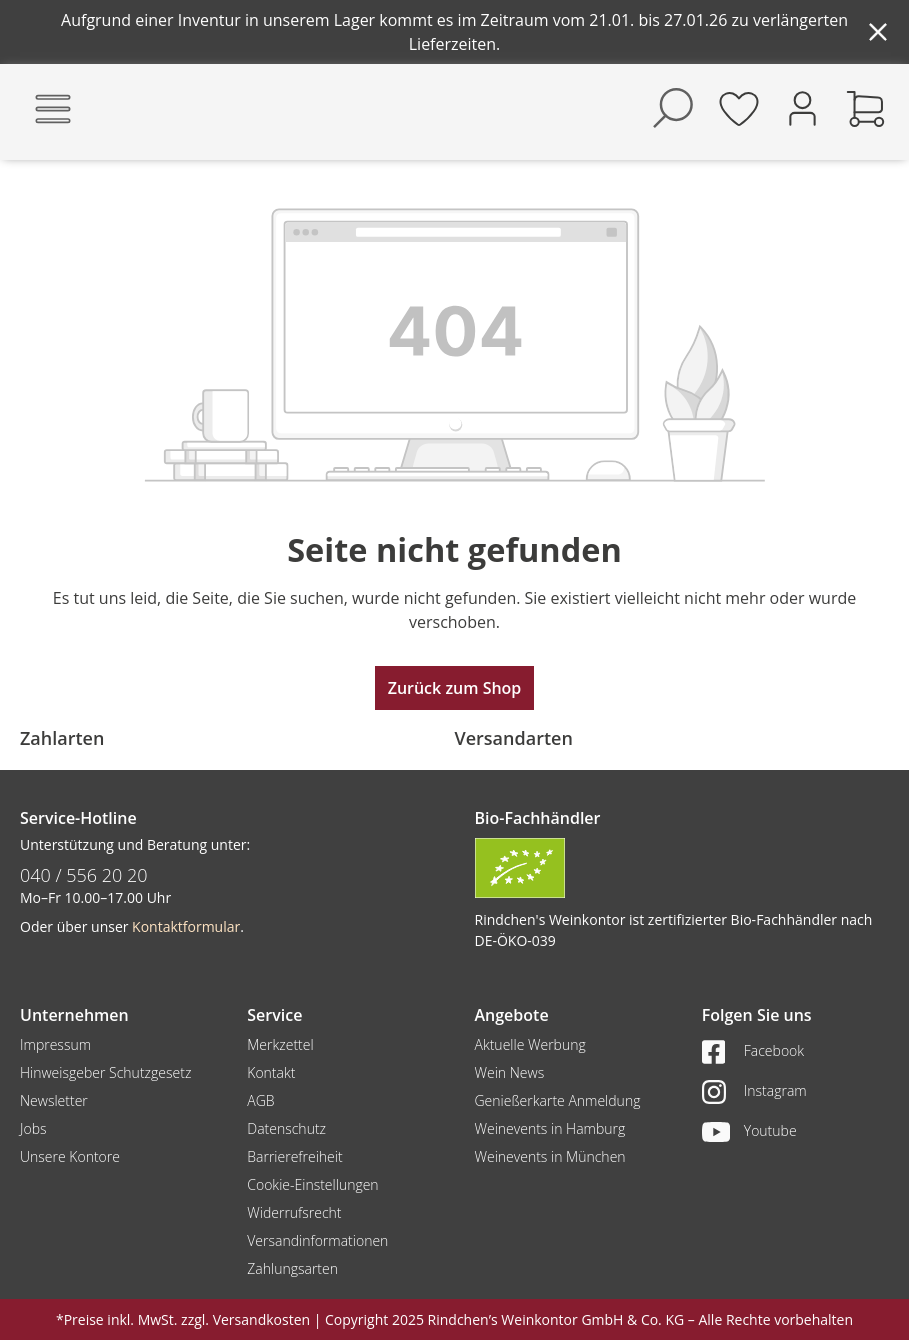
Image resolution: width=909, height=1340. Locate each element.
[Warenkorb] (866, 108)
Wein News (510, 1072)
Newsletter (54, 1100)
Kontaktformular (186, 926)
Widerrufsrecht (294, 1212)
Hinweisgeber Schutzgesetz (105, 1072)
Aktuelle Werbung (530, 1044)
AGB (260, 1100)
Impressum (55, 1044)
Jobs (33, 1128)
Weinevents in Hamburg (550, 1128)
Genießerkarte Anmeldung (558, 1100)
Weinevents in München (550, 1156)
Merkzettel (280, 1044)
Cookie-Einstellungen (312, 1184)
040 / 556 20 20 (84, 875)
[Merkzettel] (739, 108)
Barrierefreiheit (294, 1156)
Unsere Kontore (70, 1156)
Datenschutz (286, 1128)
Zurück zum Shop (455, 688)
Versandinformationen (317, 1240)
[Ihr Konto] (802, 106)
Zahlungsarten (292, 1268)
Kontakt (271, 1072)
